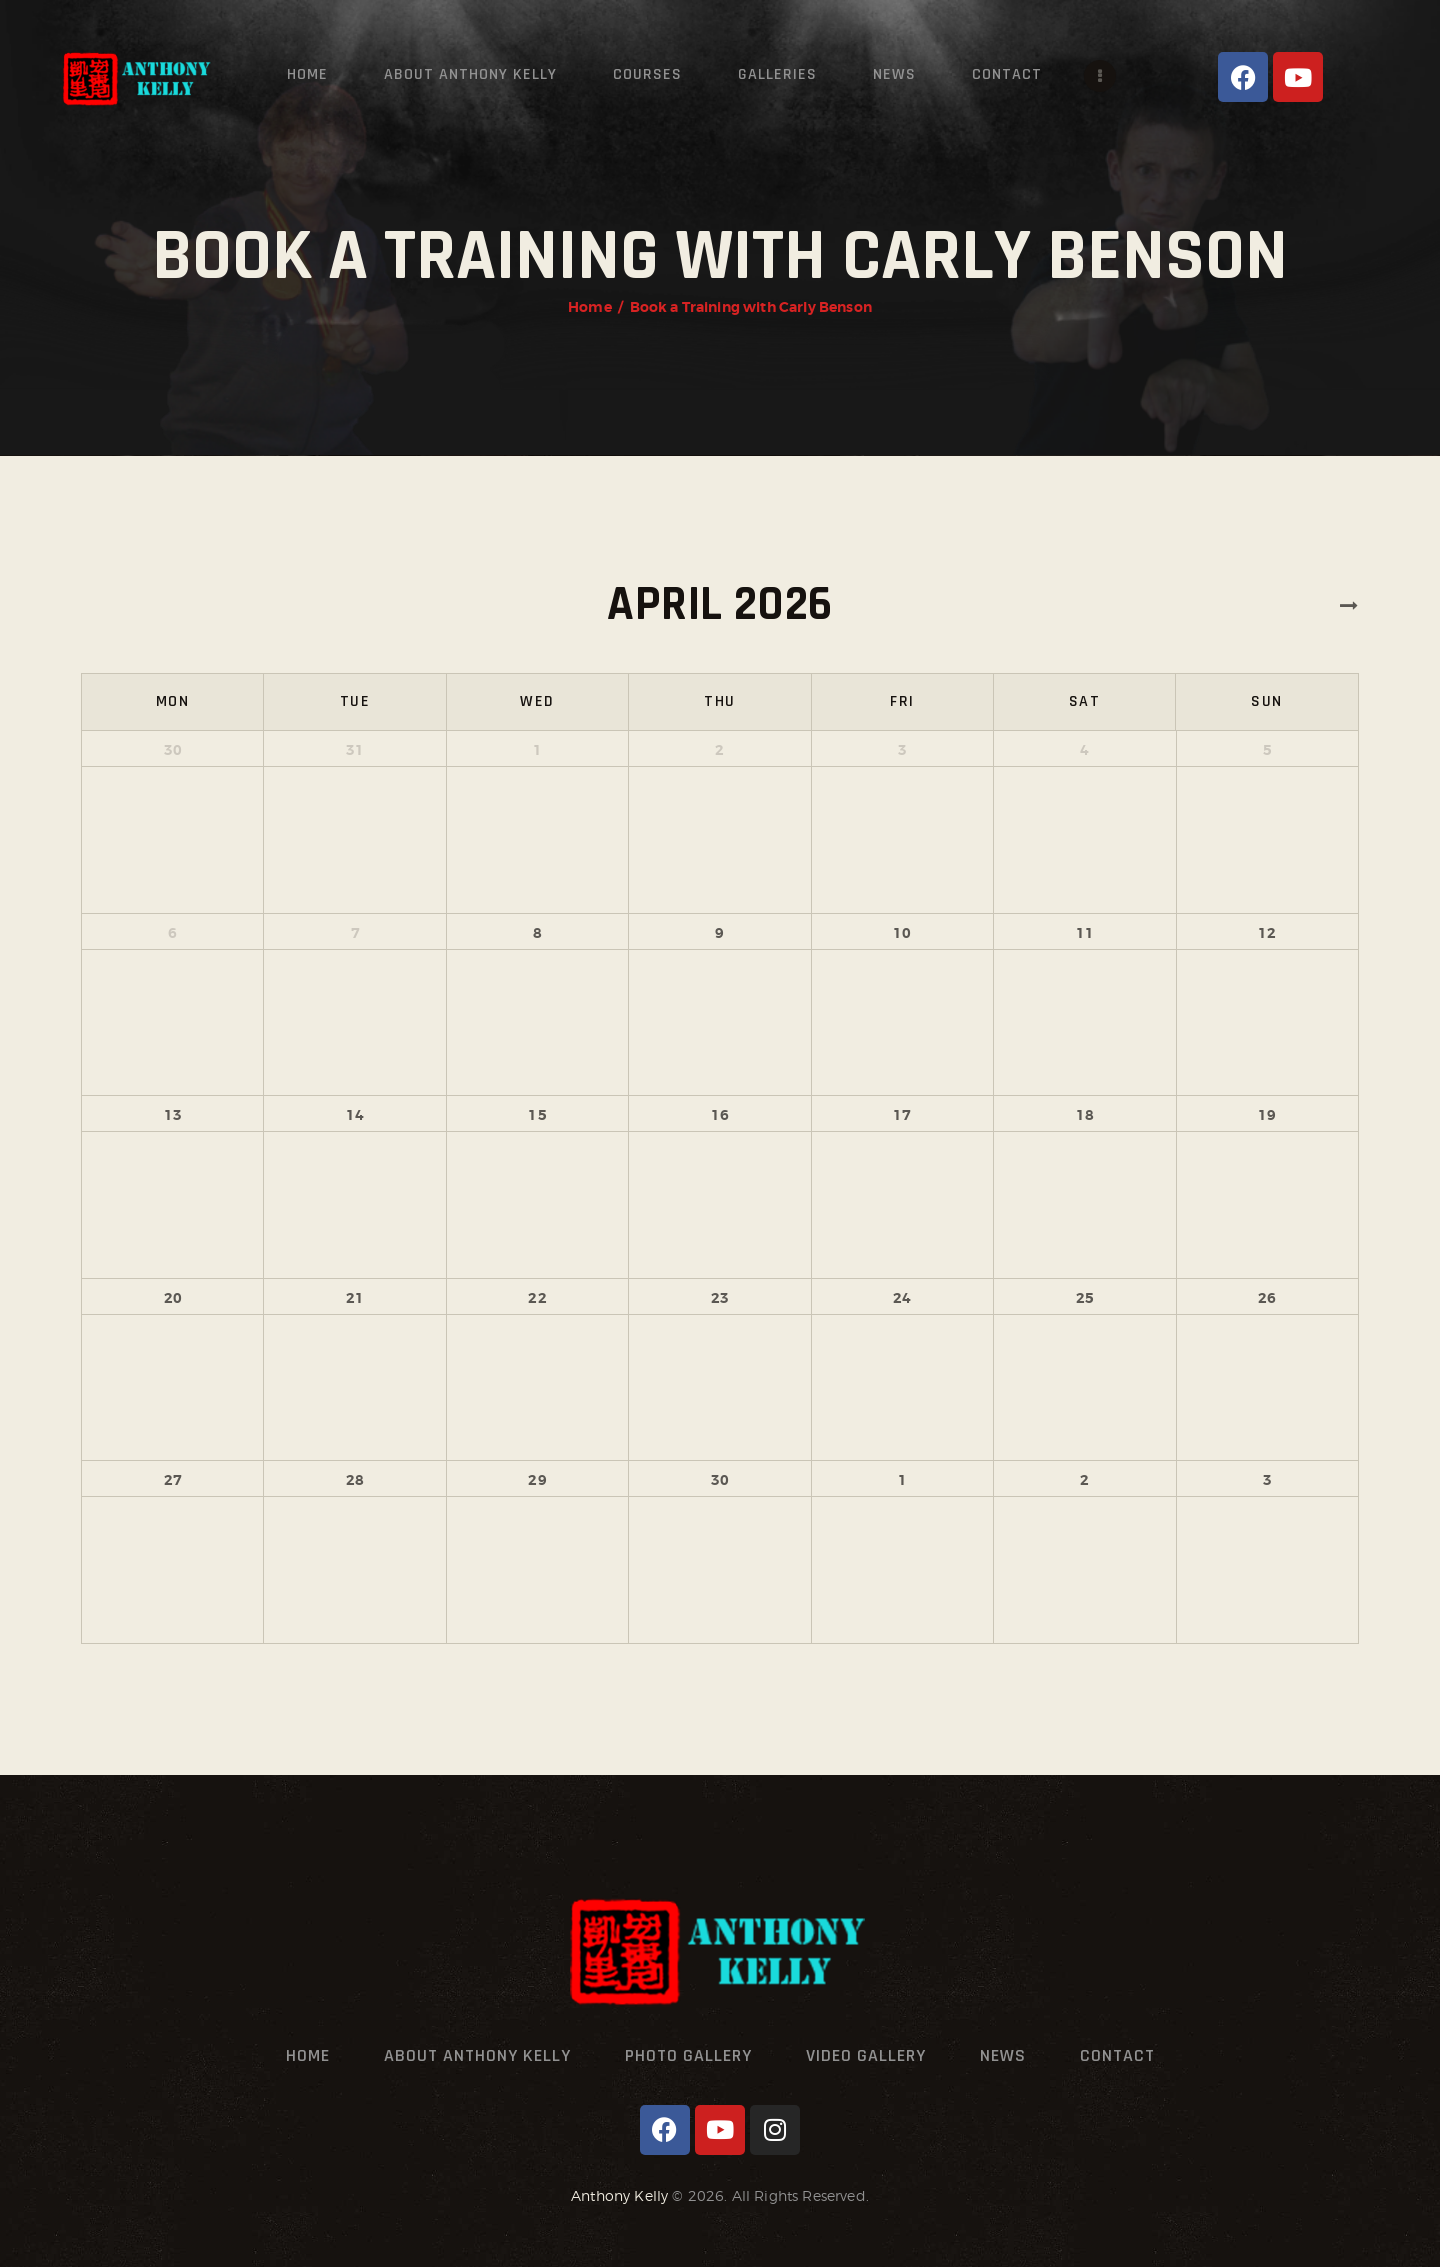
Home (590, 307)
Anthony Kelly (619, 2195)
